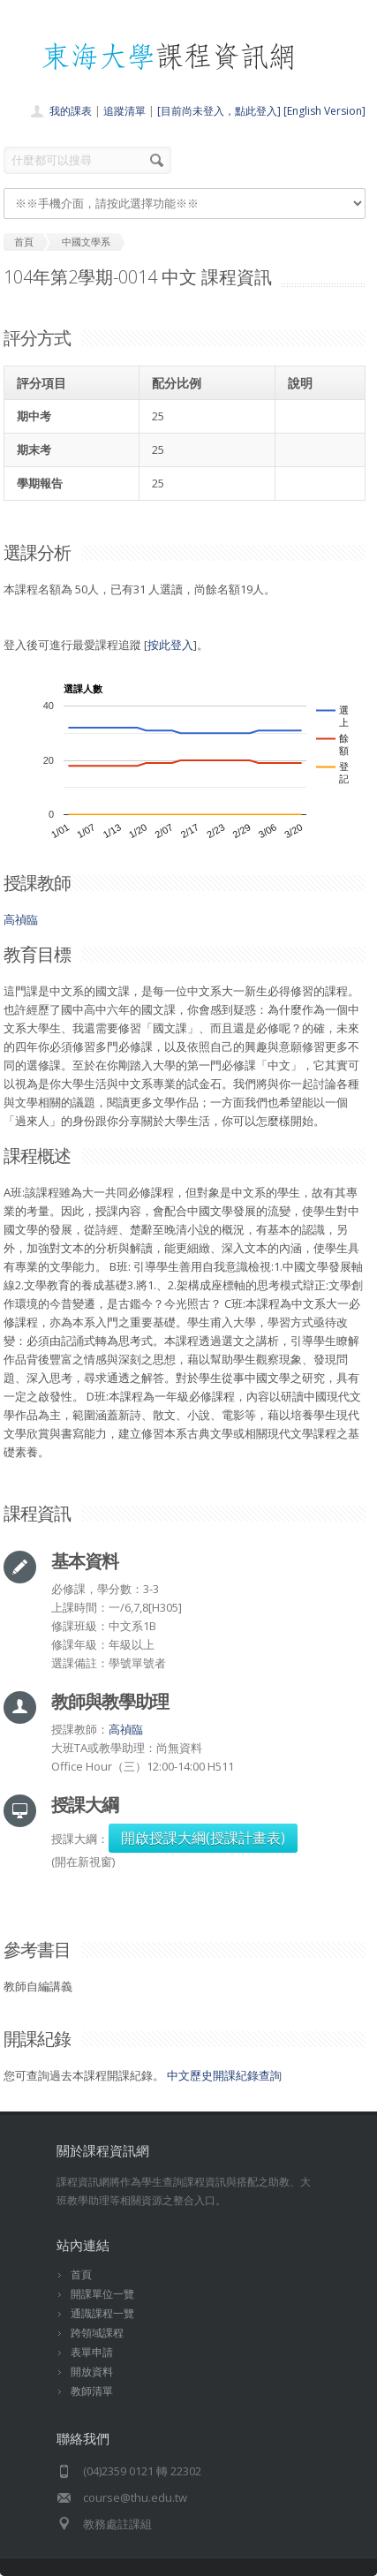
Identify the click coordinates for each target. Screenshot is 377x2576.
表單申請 (92, 2352)
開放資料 (92, 2371)
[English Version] (324, 110)
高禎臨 (21, 919)
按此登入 (170, 645)
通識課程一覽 (102, 2313)
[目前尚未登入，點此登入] (219, 110)
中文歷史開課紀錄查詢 (224, 2075)
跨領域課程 (97, 2332)
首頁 (81, 2274)
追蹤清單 (124, 110)
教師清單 (92, 2390)
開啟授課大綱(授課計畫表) (203, 1837)
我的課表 (70, 110)
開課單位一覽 (102, 2293)
